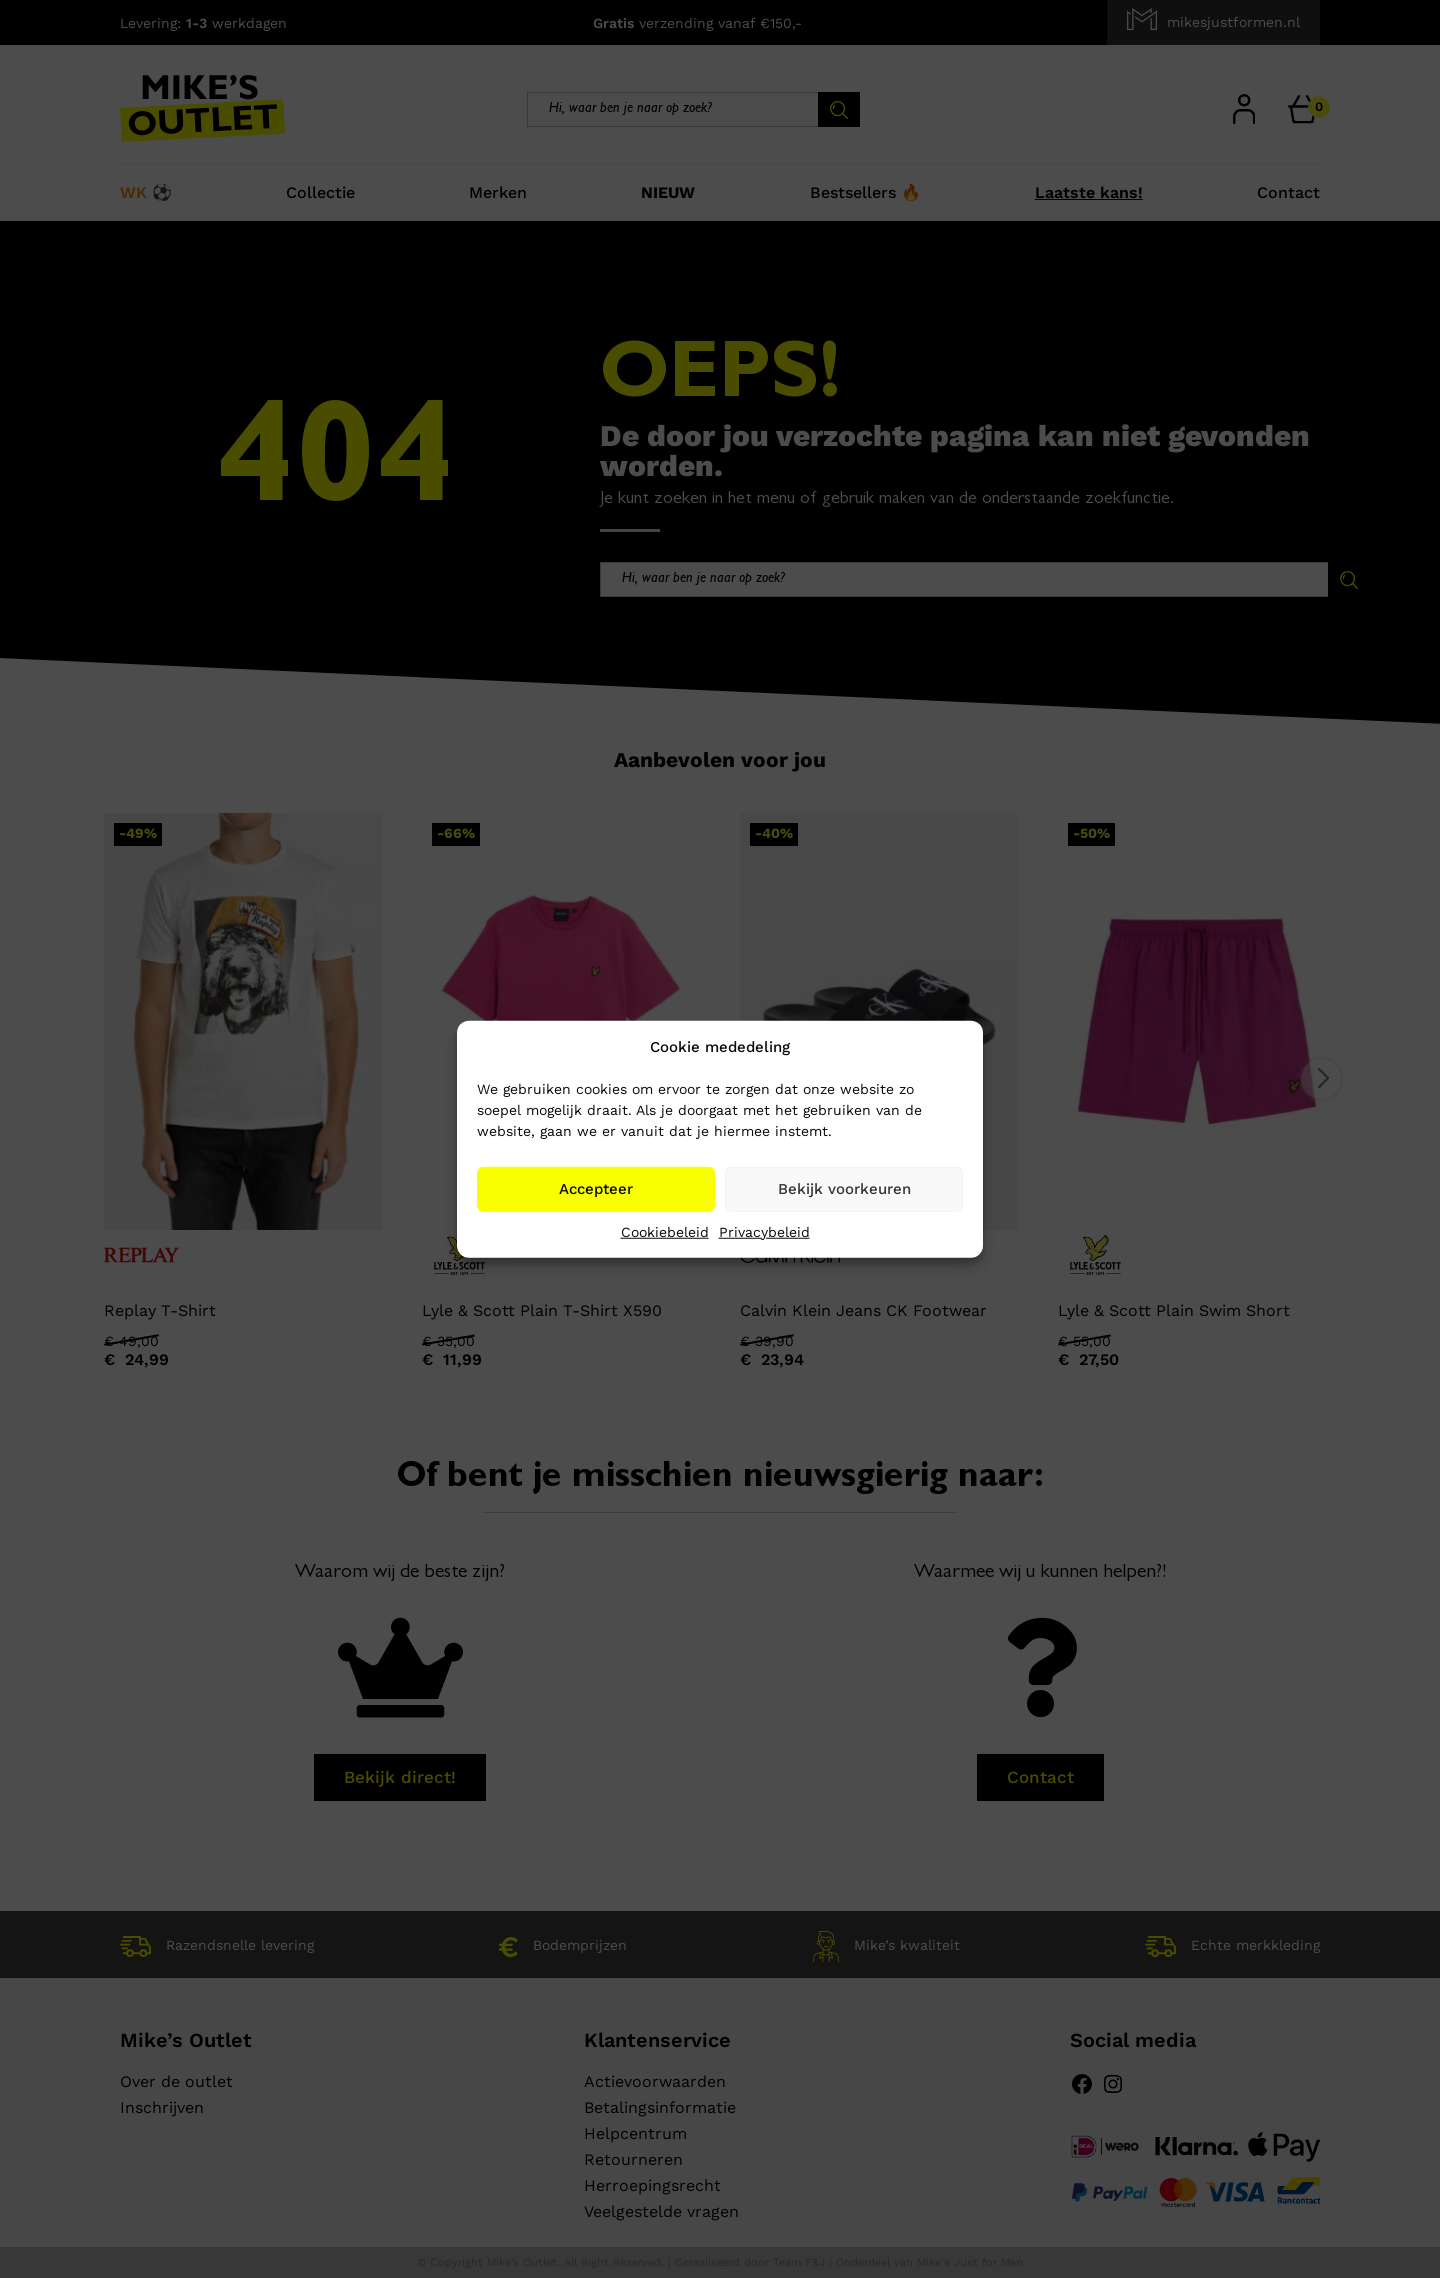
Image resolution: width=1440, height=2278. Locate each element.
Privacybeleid (764, 1231)
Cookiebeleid (665, 1231)
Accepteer (596, 1189)
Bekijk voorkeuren (844, 1189)
